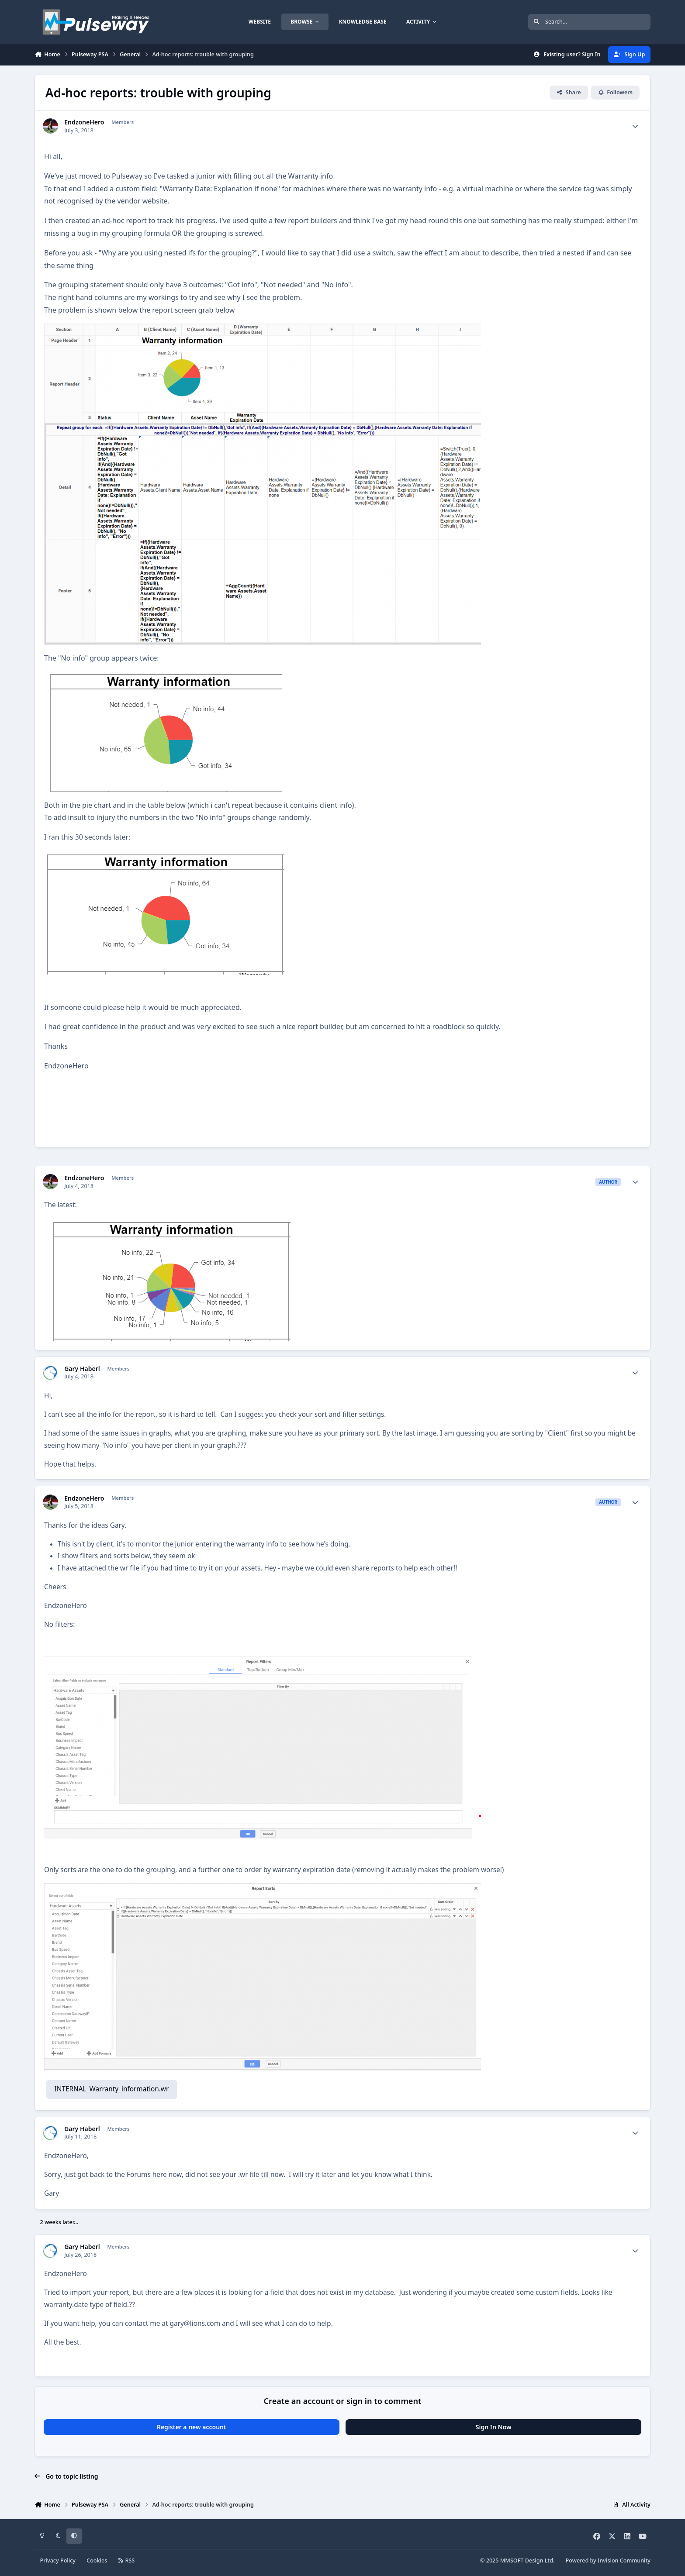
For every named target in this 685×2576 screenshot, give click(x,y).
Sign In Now (494, 2427)
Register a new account (191, 2427)
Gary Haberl (82, 1369)
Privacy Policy (58, 2560)
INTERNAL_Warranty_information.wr (111, 2089)
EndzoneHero (84, 122)
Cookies (96, 2560)
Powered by (608, 2560)
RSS (126, 2560)
